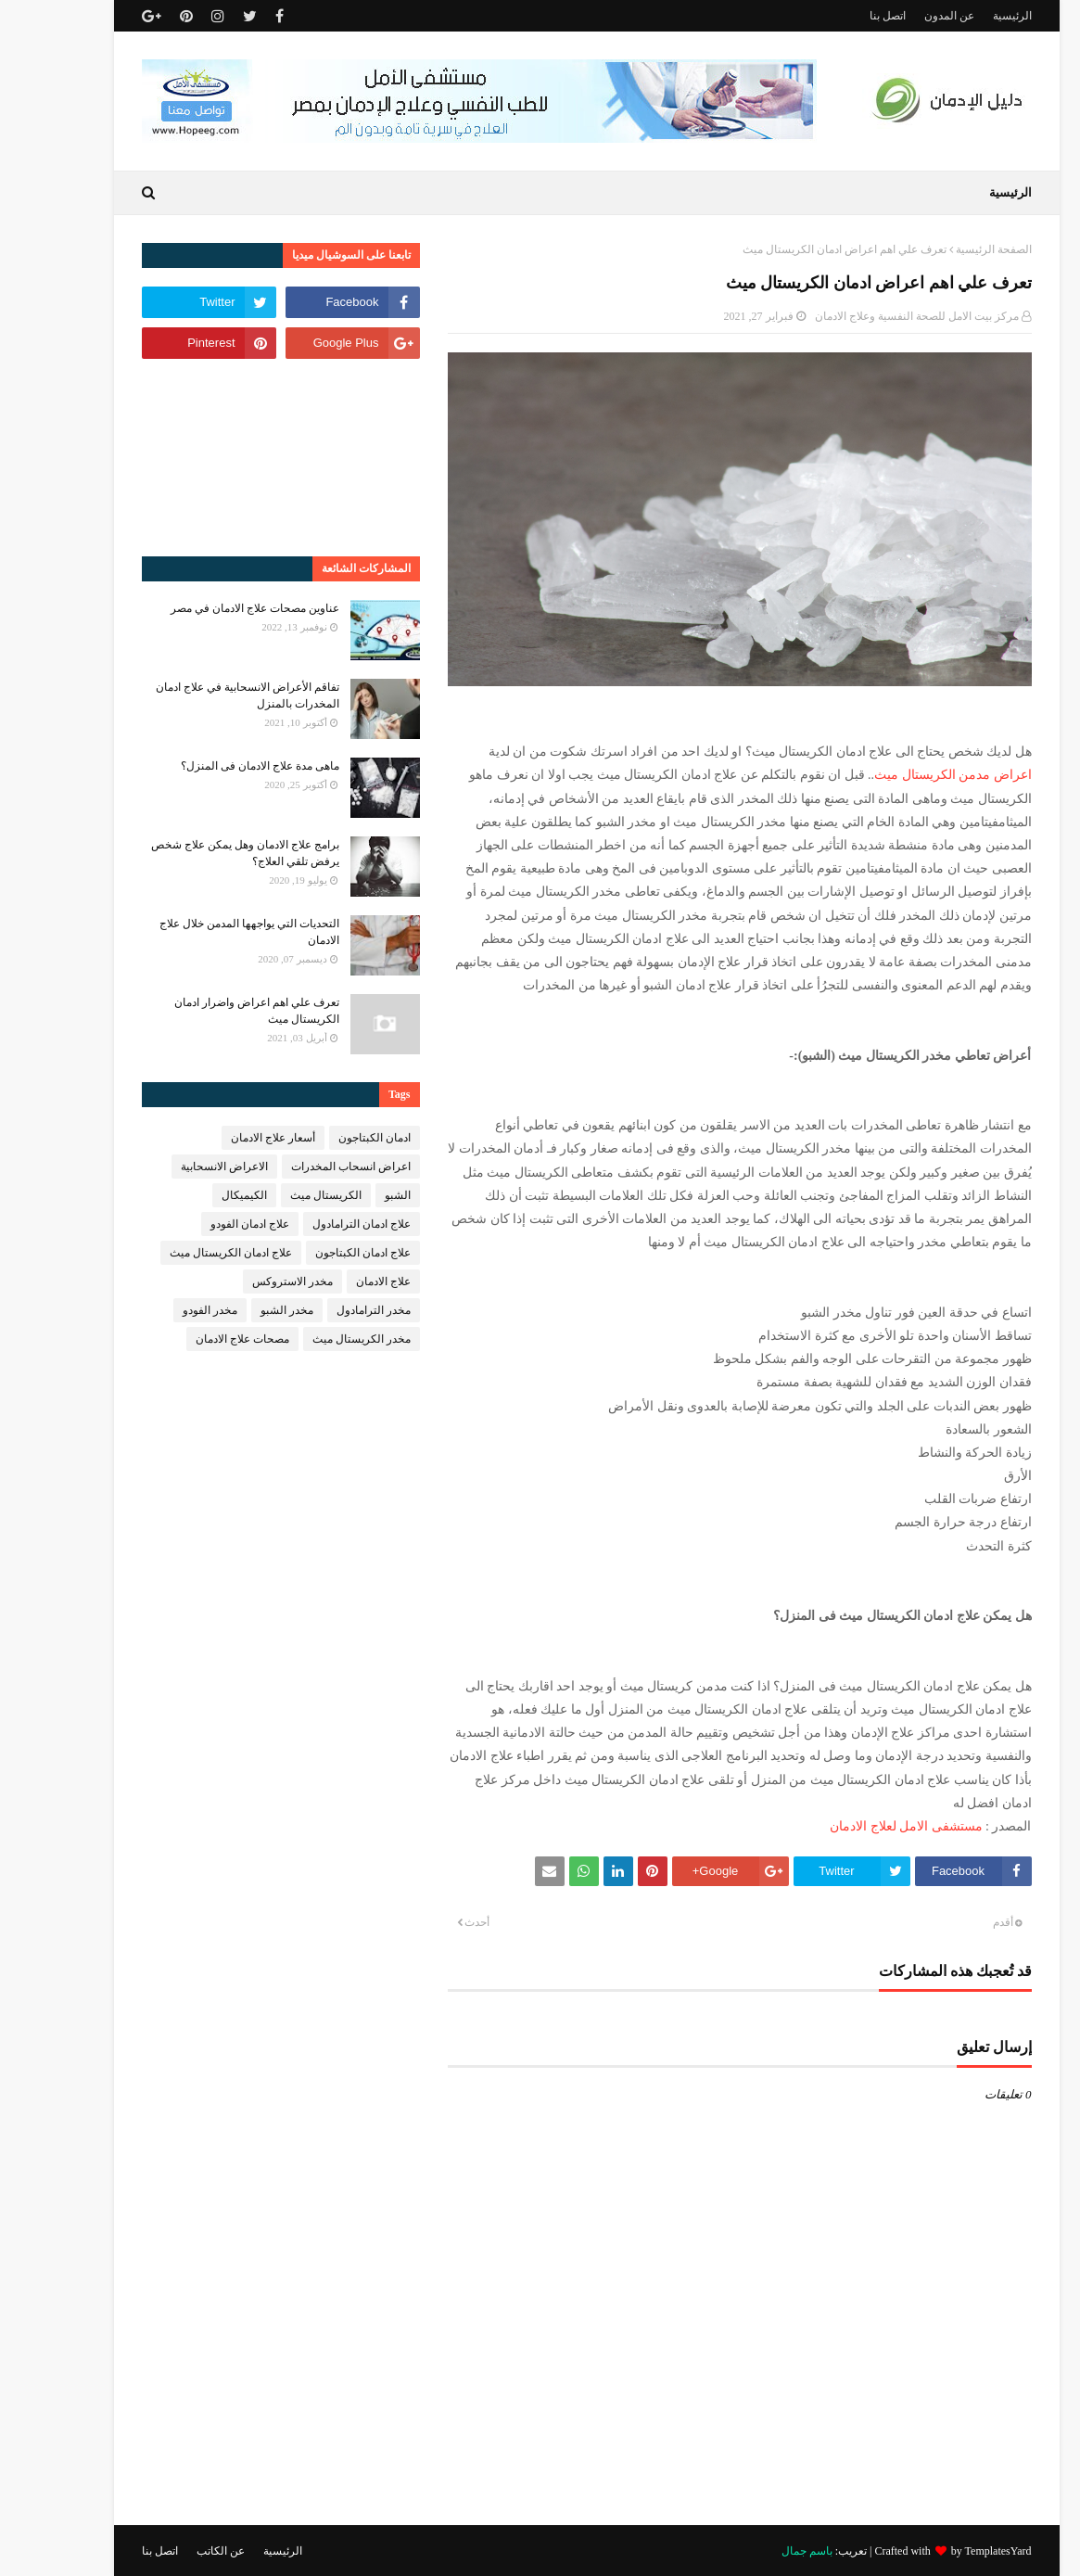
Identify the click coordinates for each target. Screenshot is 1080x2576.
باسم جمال (760, 2550)
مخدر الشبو (240, 1310)
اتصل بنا (841, 15)
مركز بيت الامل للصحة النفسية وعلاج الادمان (870, 316)
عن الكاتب (174, 2550)
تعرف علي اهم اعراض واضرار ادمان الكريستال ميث (210, 1011)
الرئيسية (966, 15)
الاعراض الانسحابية (178, 1166)
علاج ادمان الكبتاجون (316, 1252)
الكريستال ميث (279, 1195)
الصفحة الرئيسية (947, 249)
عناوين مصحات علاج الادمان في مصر (208, 608)
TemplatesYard (952, 2550)
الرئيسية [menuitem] (964, 192)
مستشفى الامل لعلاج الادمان (860, 1826)
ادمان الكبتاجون (328, 1137)
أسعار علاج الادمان (226, 1137)
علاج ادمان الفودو (203, 1224)
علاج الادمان (337, 1281)
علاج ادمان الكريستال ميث (184, 1252)
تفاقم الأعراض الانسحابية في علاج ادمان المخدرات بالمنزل (201, 695)
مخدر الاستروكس (246, 1281)
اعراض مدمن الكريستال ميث (906, 775)
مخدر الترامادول (327, 1310)
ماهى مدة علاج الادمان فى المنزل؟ (213, 765)
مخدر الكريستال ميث (315, 1339)
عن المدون (903, 15)
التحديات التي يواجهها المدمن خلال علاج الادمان (203, 932)
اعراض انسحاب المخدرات (304, 1166)
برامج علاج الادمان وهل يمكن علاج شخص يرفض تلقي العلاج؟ (199, 853)
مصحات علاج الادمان (196, 1339)
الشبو (351, 1195)
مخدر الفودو (163, 1310)
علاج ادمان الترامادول (315, 1224)
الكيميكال (198, 1195)
